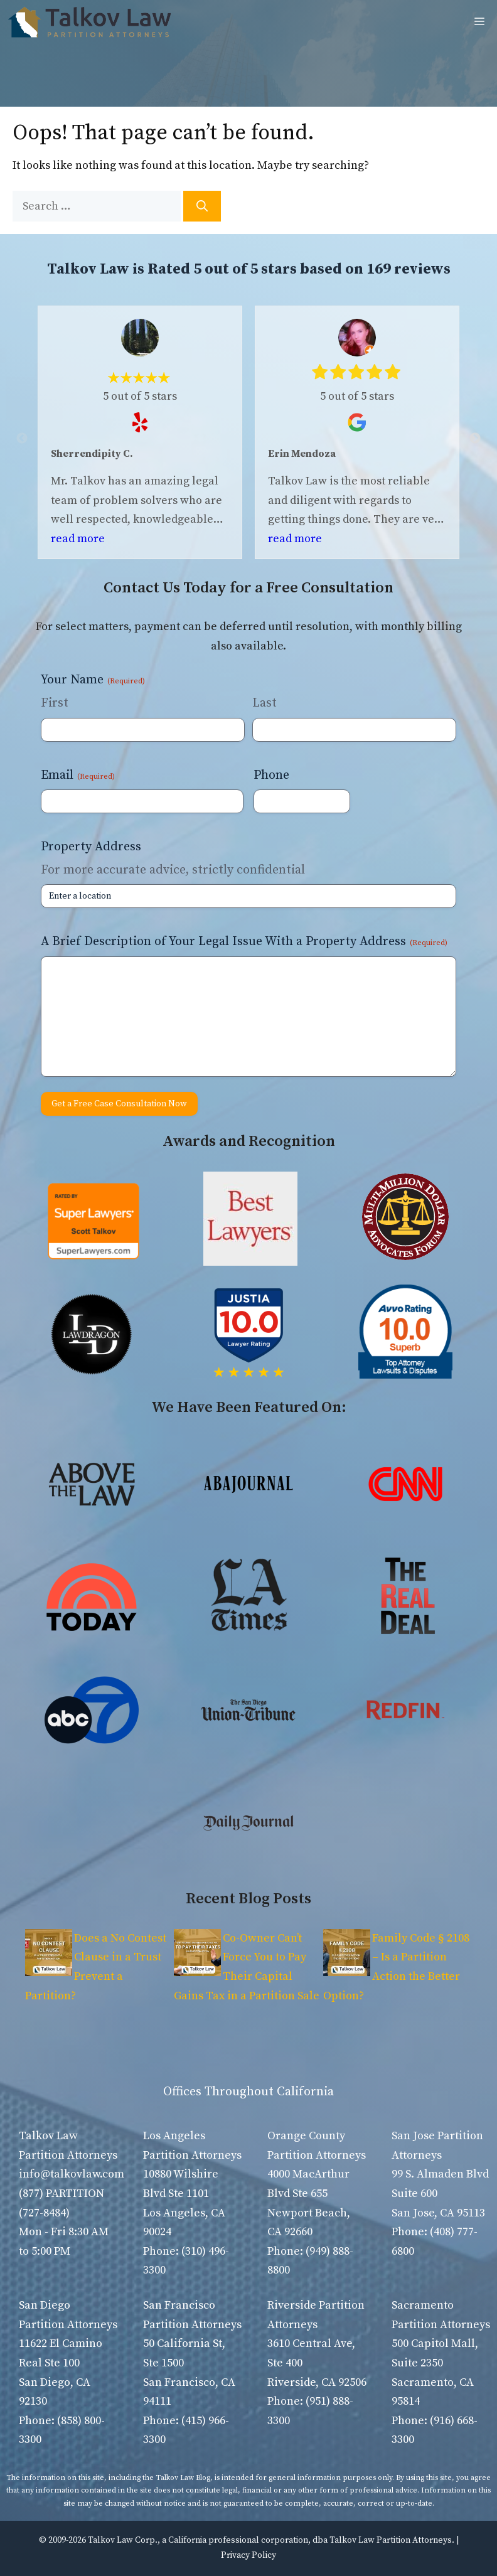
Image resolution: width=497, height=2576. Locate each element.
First (54, 703)
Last (264, 703)
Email (78, 775)
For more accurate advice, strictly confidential (173, 870)
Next (475, 438)
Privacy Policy (248, 2555)
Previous (22, 438)
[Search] (202, 206)
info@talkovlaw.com (71, 2174)
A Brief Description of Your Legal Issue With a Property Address (244, 941)
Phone (271, 775)
